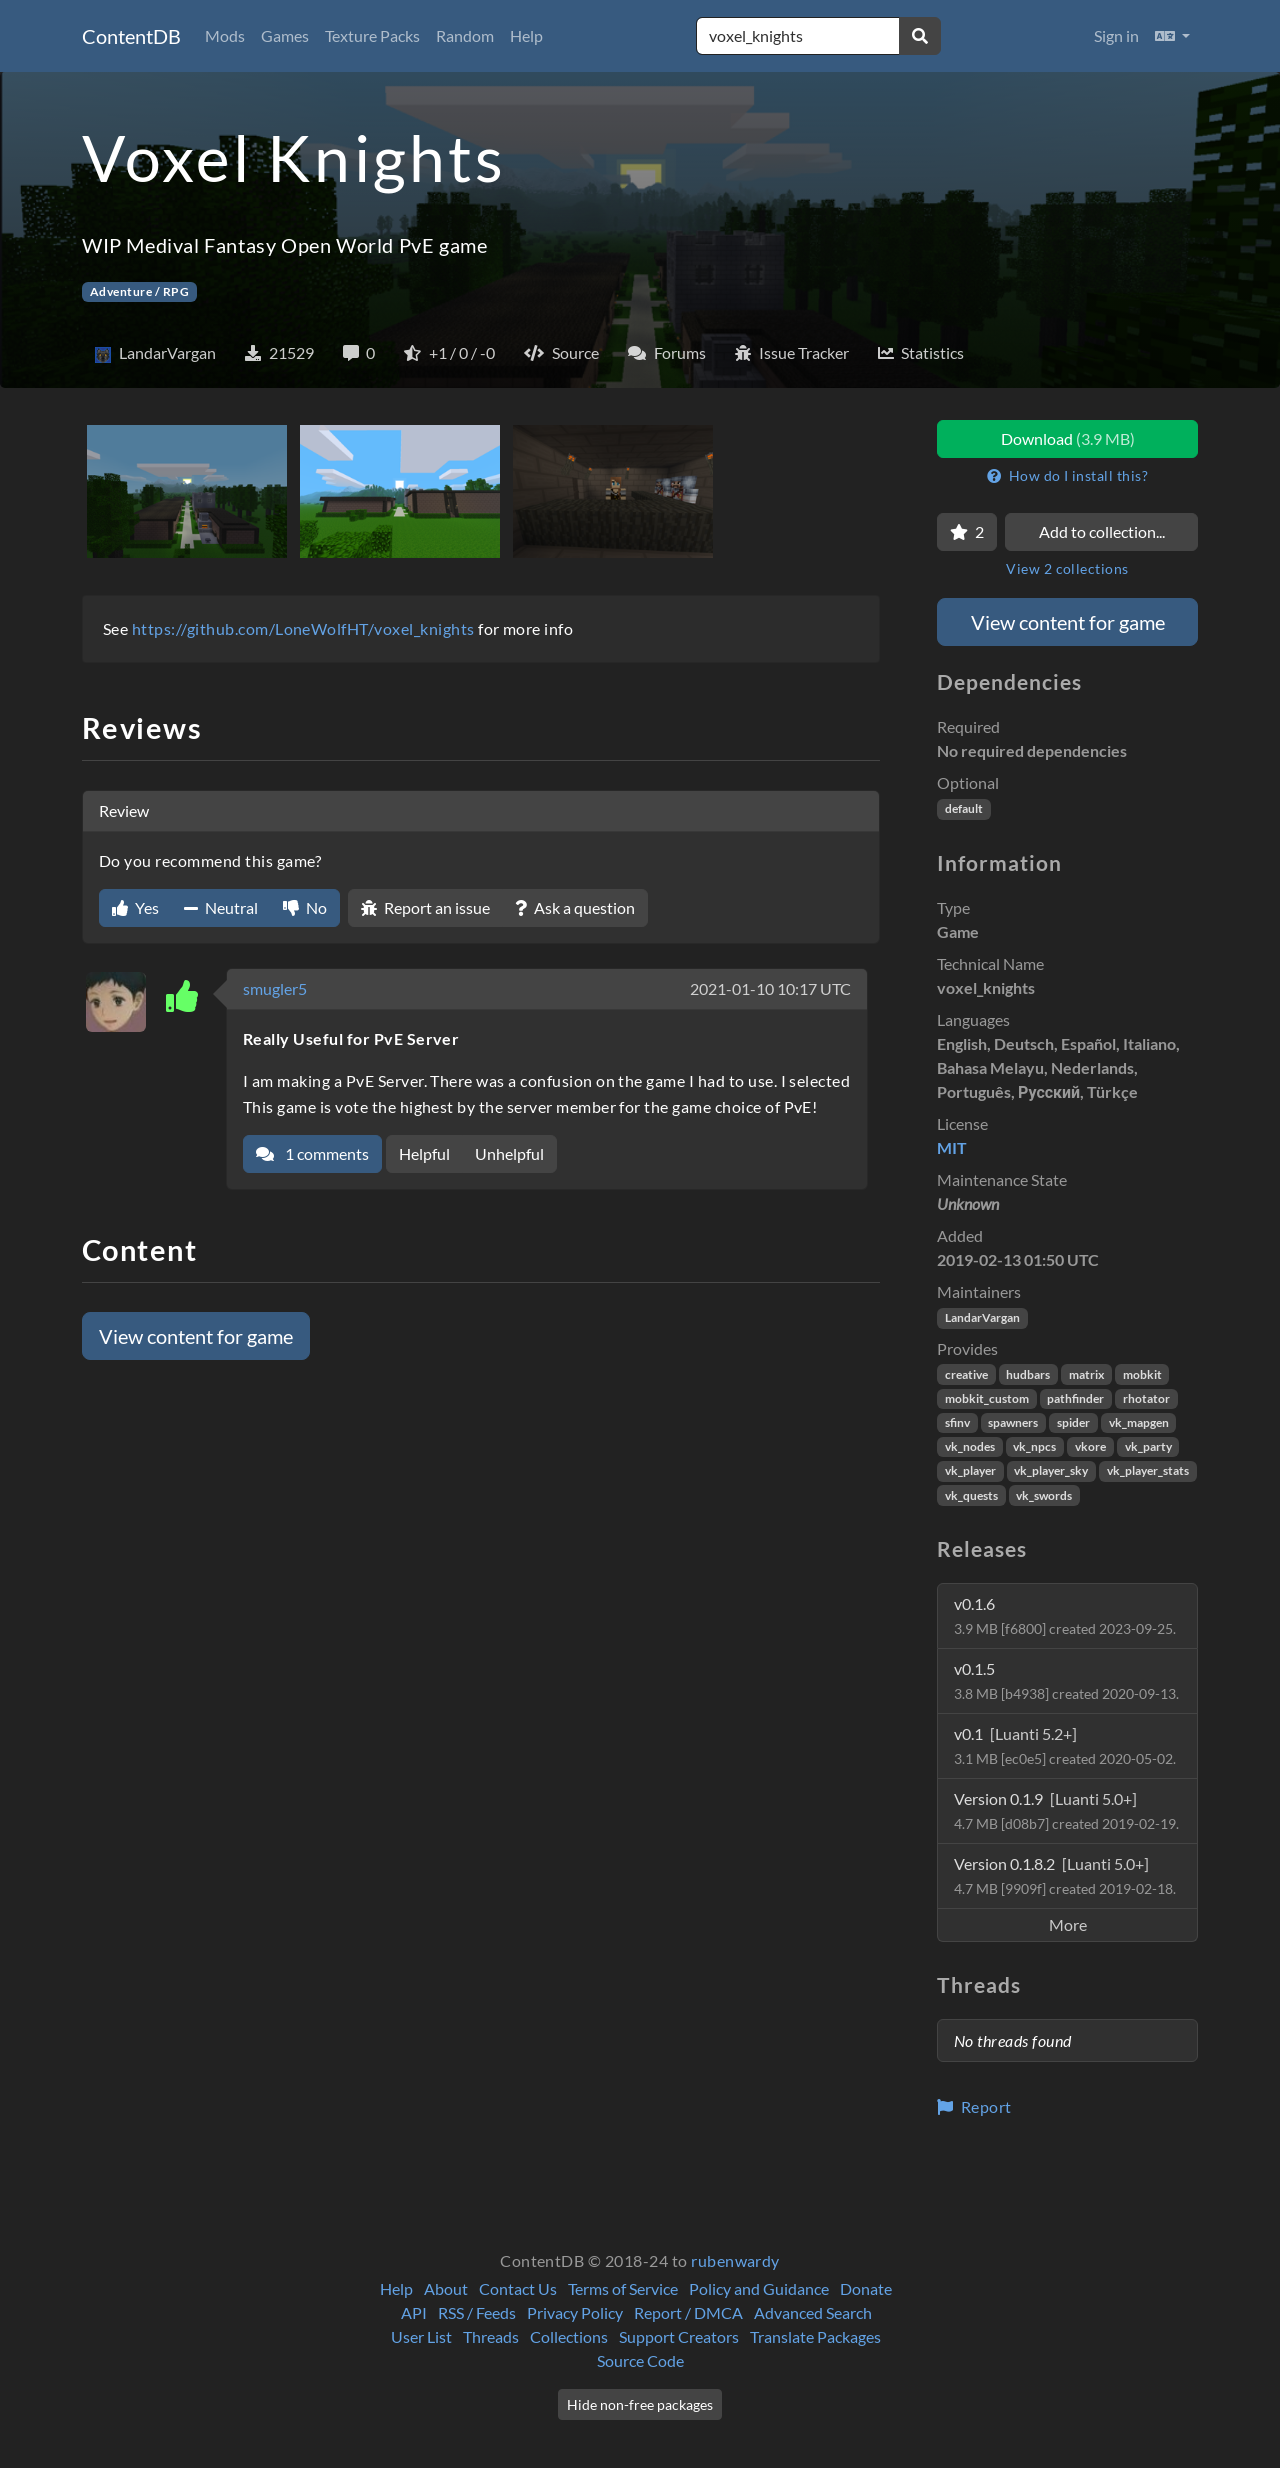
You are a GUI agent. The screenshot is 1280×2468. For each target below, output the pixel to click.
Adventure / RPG (139, 291)
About (446, 2288)
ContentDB (131, 36)
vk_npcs (1034, 1446)
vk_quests (971, 1495)
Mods (225, 35)
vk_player (970, 1470)
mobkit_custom (987, 1398)
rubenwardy (735, 2260)
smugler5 (275, 988)
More (1068, 1924)
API (414, 2312)
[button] (1172, 36)
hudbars (1028, 1374)
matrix (1086, 1374)
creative (966, 1374)
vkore (1090, 1446)
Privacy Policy (575, 2312)
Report (974, 2106)
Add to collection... (1102, 531)
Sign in (1116, 35)
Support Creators (679, 2336)
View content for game (196, 1336)
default (964, 808)
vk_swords (1044, 1495)
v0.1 (1065, 1745)
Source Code (640, 2360)
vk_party (1148, 1446)
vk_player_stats (1148, 1470)
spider (1073, 1422)
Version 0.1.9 (1066, 1810)
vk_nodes (970, 1446)
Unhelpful (509, 1153)
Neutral (221, 907)
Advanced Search (813, 2312)
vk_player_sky (1051, 1470)
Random (465, 35)
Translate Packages (815, 2336)
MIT (952, 1147)
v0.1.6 (1065, 1615)
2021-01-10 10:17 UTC (770, 988)
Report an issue (425, 907)
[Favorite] (967, 532)
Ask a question (575, 907)
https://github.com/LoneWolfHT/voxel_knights (303, 628)
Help (526, 35)
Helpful (424, 1153)
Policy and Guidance (759, 2288)
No (305, 907)
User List (421, 2336)
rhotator (1146, 1398)
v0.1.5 (1066, 1680)
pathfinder (1075, 1398)
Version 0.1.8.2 (1065, 1875)
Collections (569, 2336)
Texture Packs (372, 35)
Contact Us (518, 2288)
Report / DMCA (688, 2312)
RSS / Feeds (477, 2312)
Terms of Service (623, 2288)
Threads (491, 2336)
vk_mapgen (1139, 1422)
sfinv (957, 1422)
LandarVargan (982, 1317)
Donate (866, 2288)
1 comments (312, 1153)
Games (285, 35)
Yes (135, 907)
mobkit (1142, 1374)
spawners (1013, 1422)
